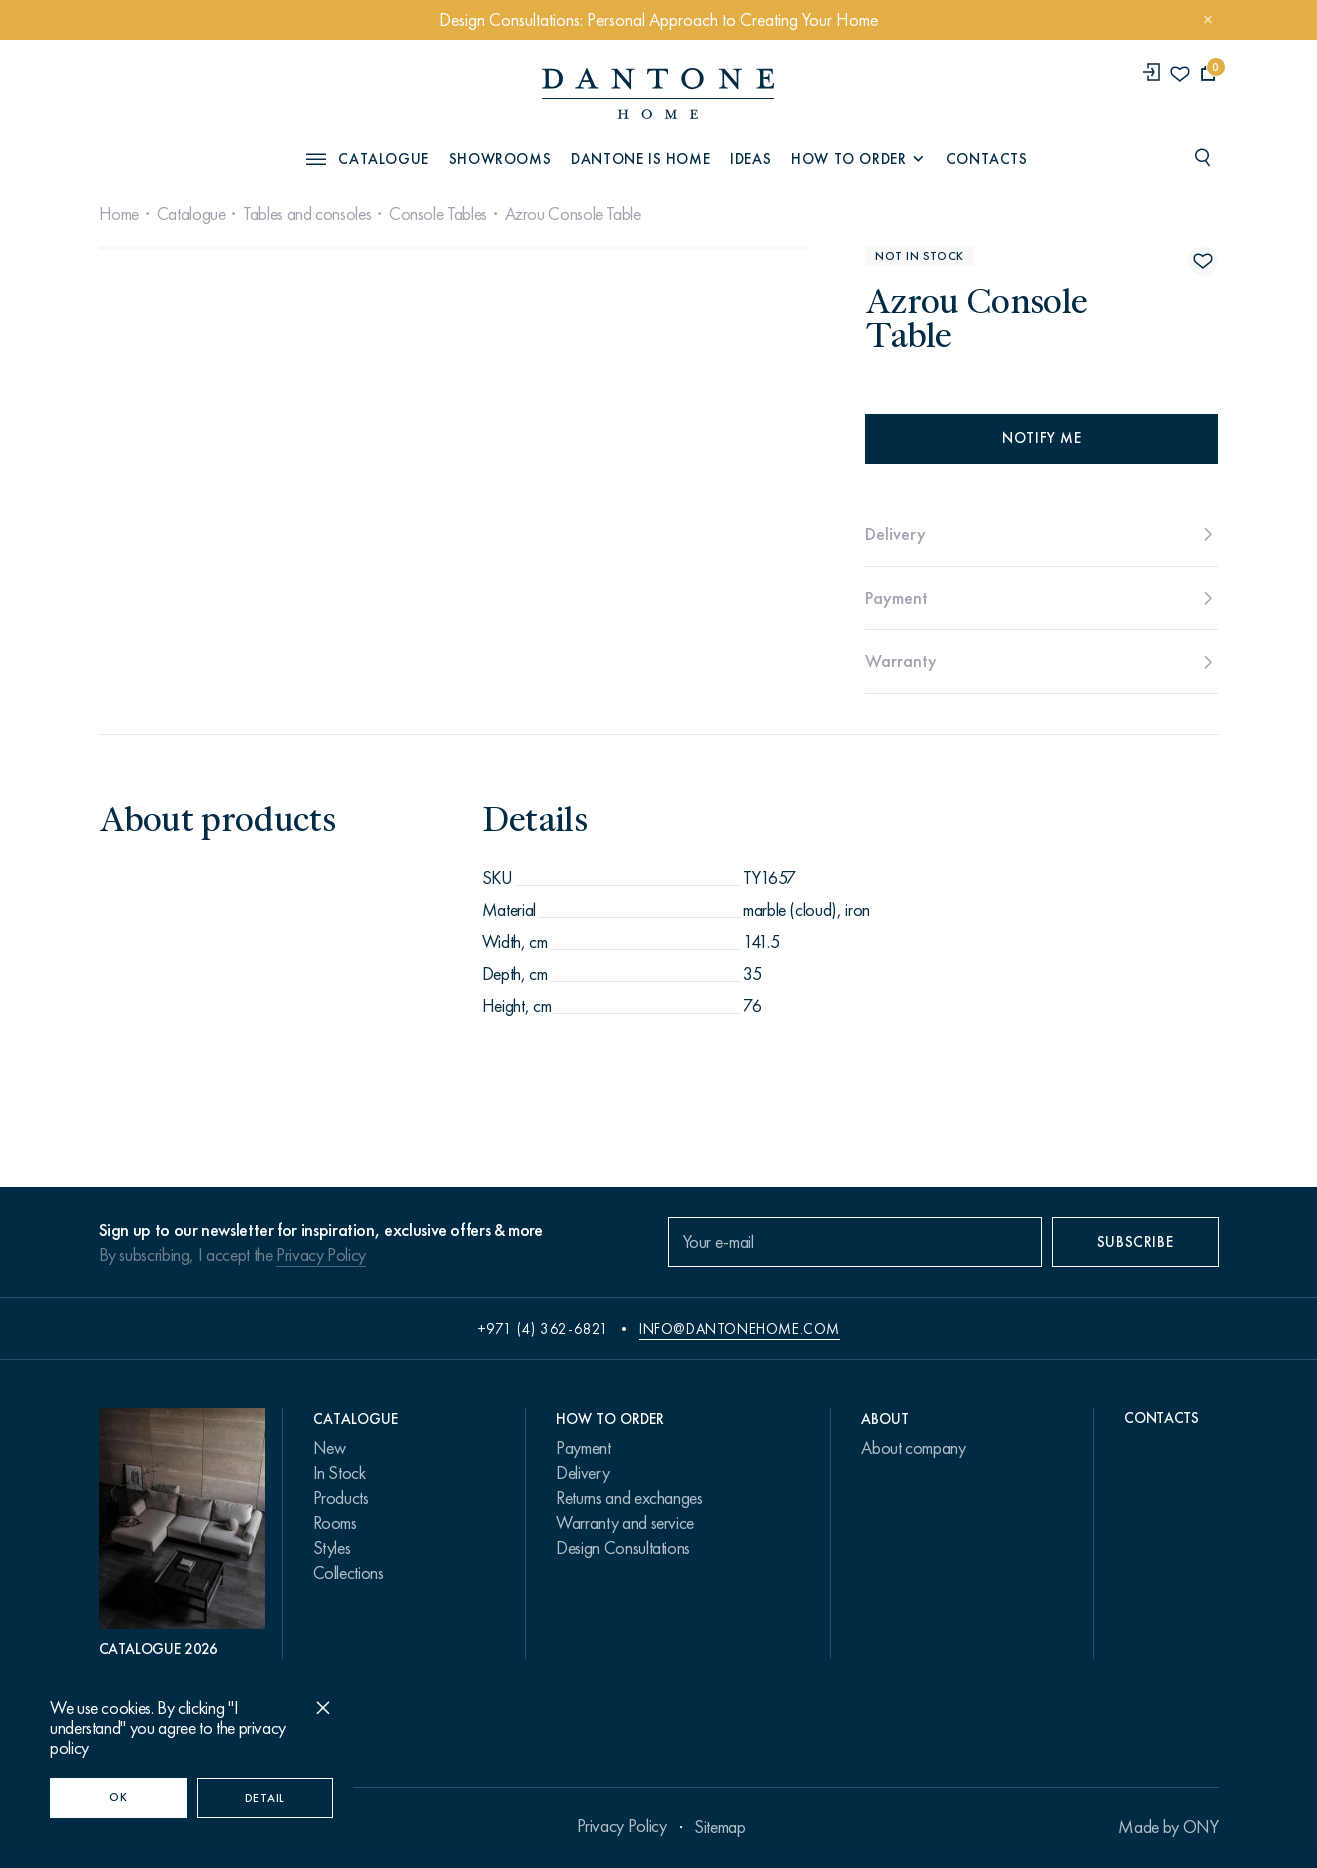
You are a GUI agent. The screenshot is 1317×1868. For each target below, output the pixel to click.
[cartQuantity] (1208, 73)
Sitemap (719, 1827)
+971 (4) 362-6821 (543, 1329)
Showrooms (500, 159)
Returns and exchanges (629, 1498)
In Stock (339, 1473)
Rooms (335, 1523)
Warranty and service (625, 1523)
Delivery (582, 1473)
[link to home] (658, 93)
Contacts (987, 159)
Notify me (1041, 438)
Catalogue (191, 214)
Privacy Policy (321, 1255)
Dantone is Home (640, 159)
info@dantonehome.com (739, 1329)
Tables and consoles (307, 214)
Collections (348, 1573)
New (329, 1448)
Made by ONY (1168, 1827)
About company (913, 1448)
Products (341, 1498)
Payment (583, 1448)
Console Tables (438, 214)
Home (119, 214)
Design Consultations (623, 1548)
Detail (265, 1798)
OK (118, 1797)
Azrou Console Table (573, 214)
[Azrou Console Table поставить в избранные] (1203, 261)
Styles (332, 1548)
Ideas (750, 159)
